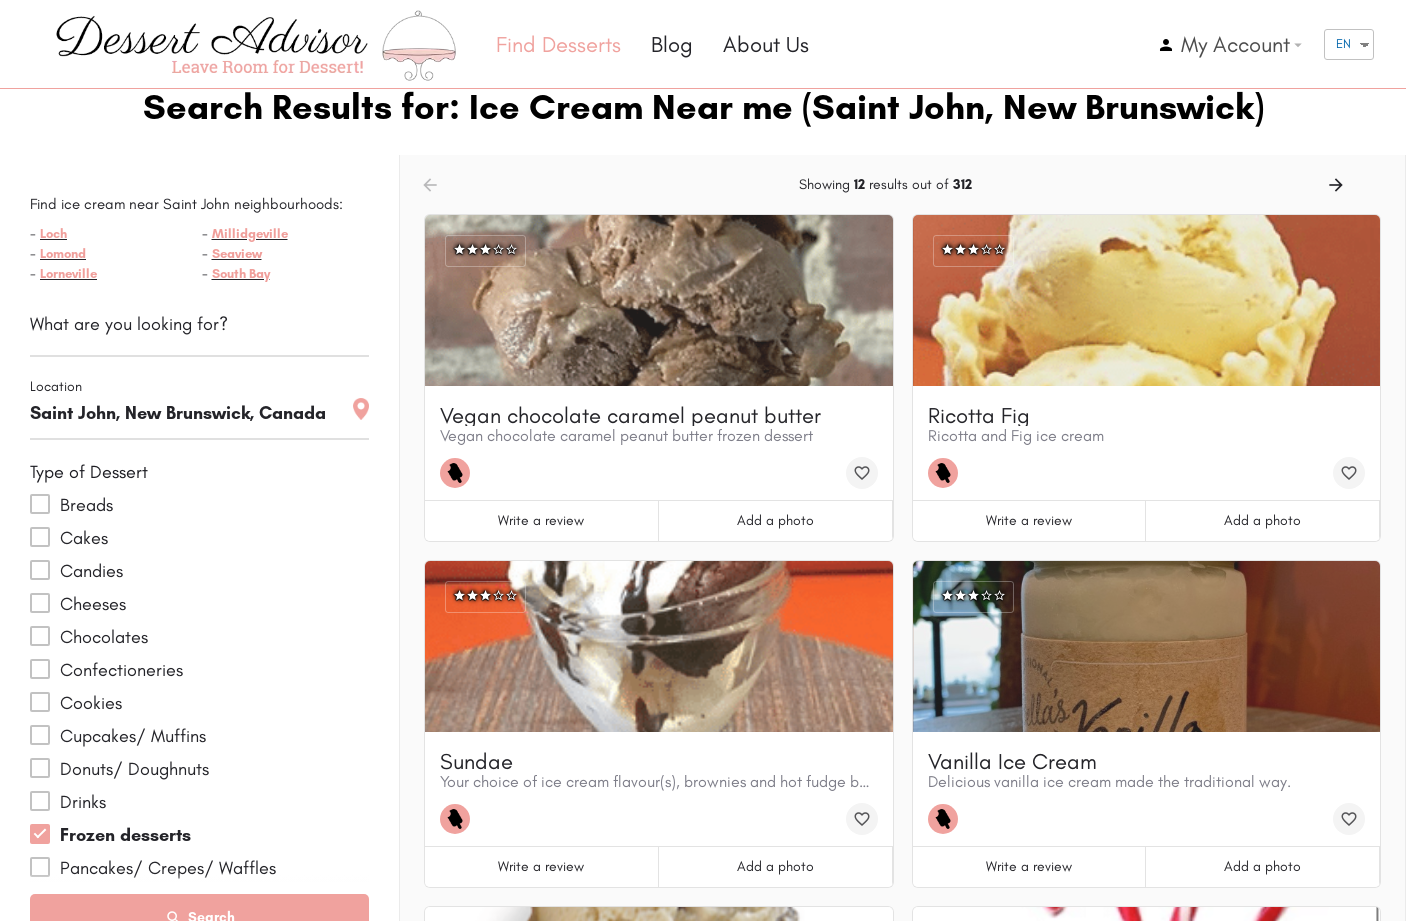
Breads (86, 505)
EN (1343, 43)
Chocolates (104, 637)
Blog (672, 44)
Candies (91, 571)
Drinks (83, 802)
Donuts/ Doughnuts (134, 769)
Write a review (541, 520)
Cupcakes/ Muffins (133, 736)
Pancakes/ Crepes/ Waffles (168, 868)
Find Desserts (558, 44)
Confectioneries (121, 670)
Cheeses (93, 604)
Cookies (91, 703)
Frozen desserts (125, 835)
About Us (766, 44)
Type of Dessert (89, 472)
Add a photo (775, 520)
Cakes (84, 538)
